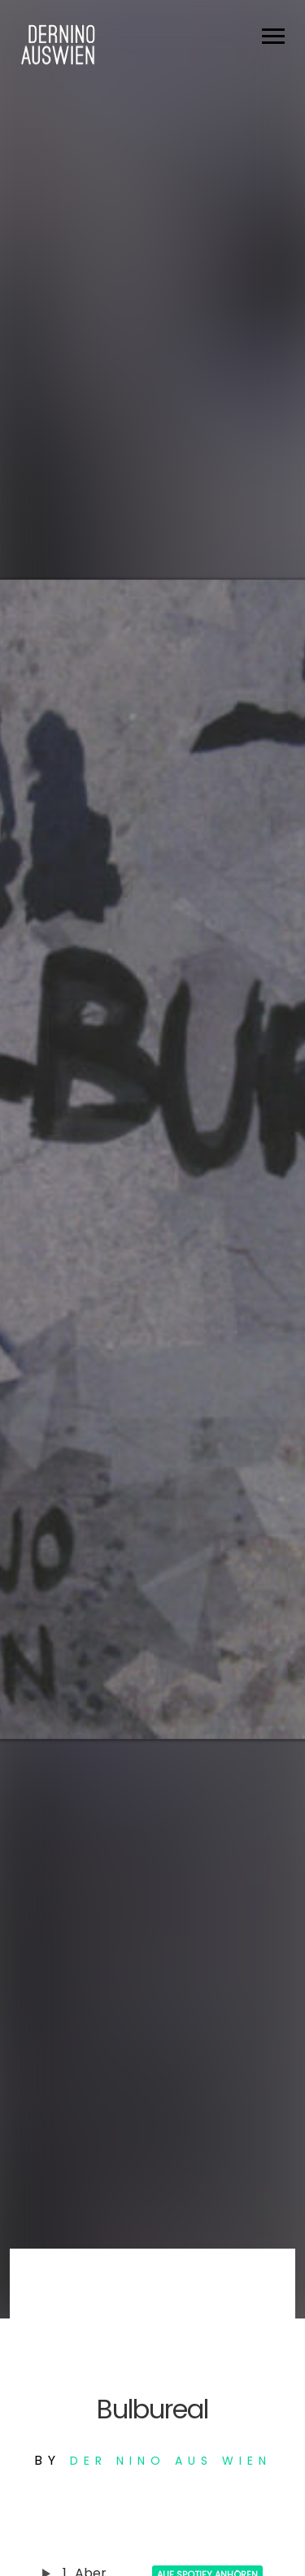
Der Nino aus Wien (171, 2461)
